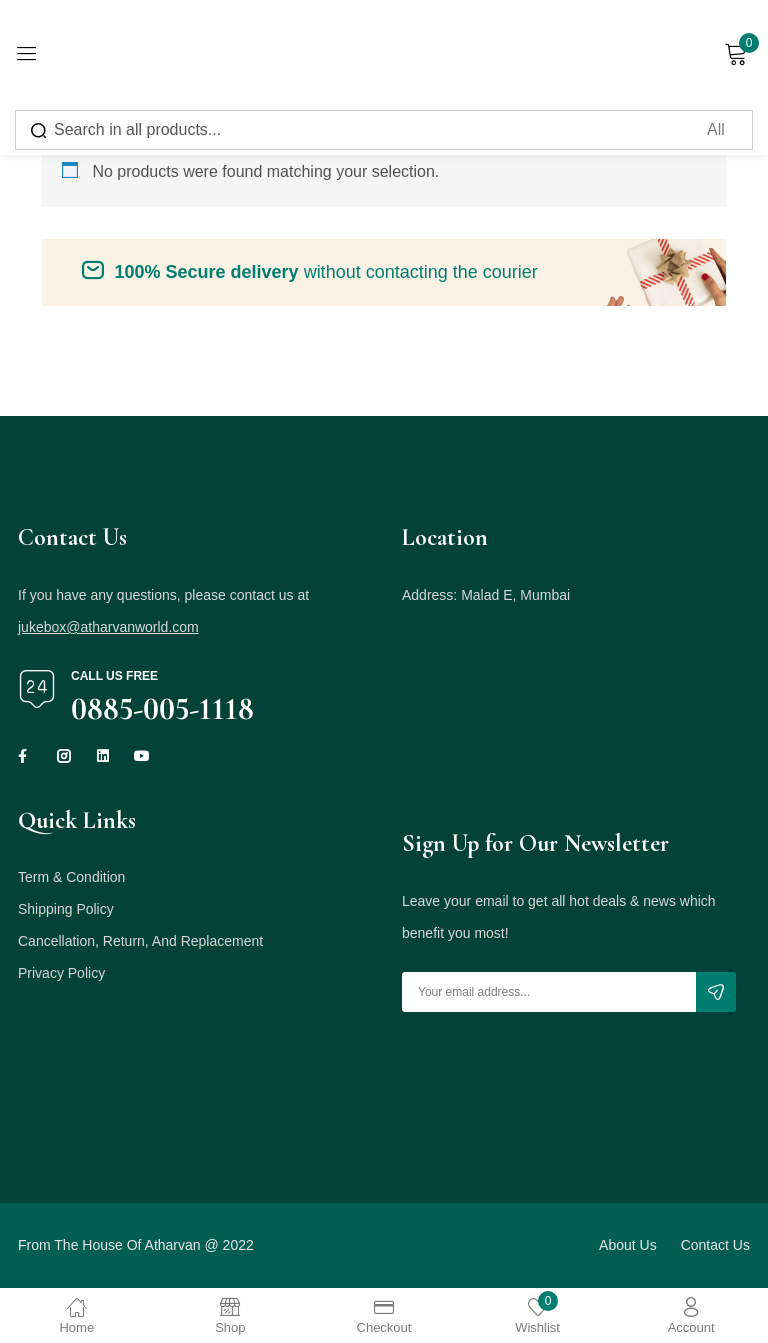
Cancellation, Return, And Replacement (140, 941)
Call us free (114, 676)
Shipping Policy (66, 909)
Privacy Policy (61, 973)
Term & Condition (71, 877)
